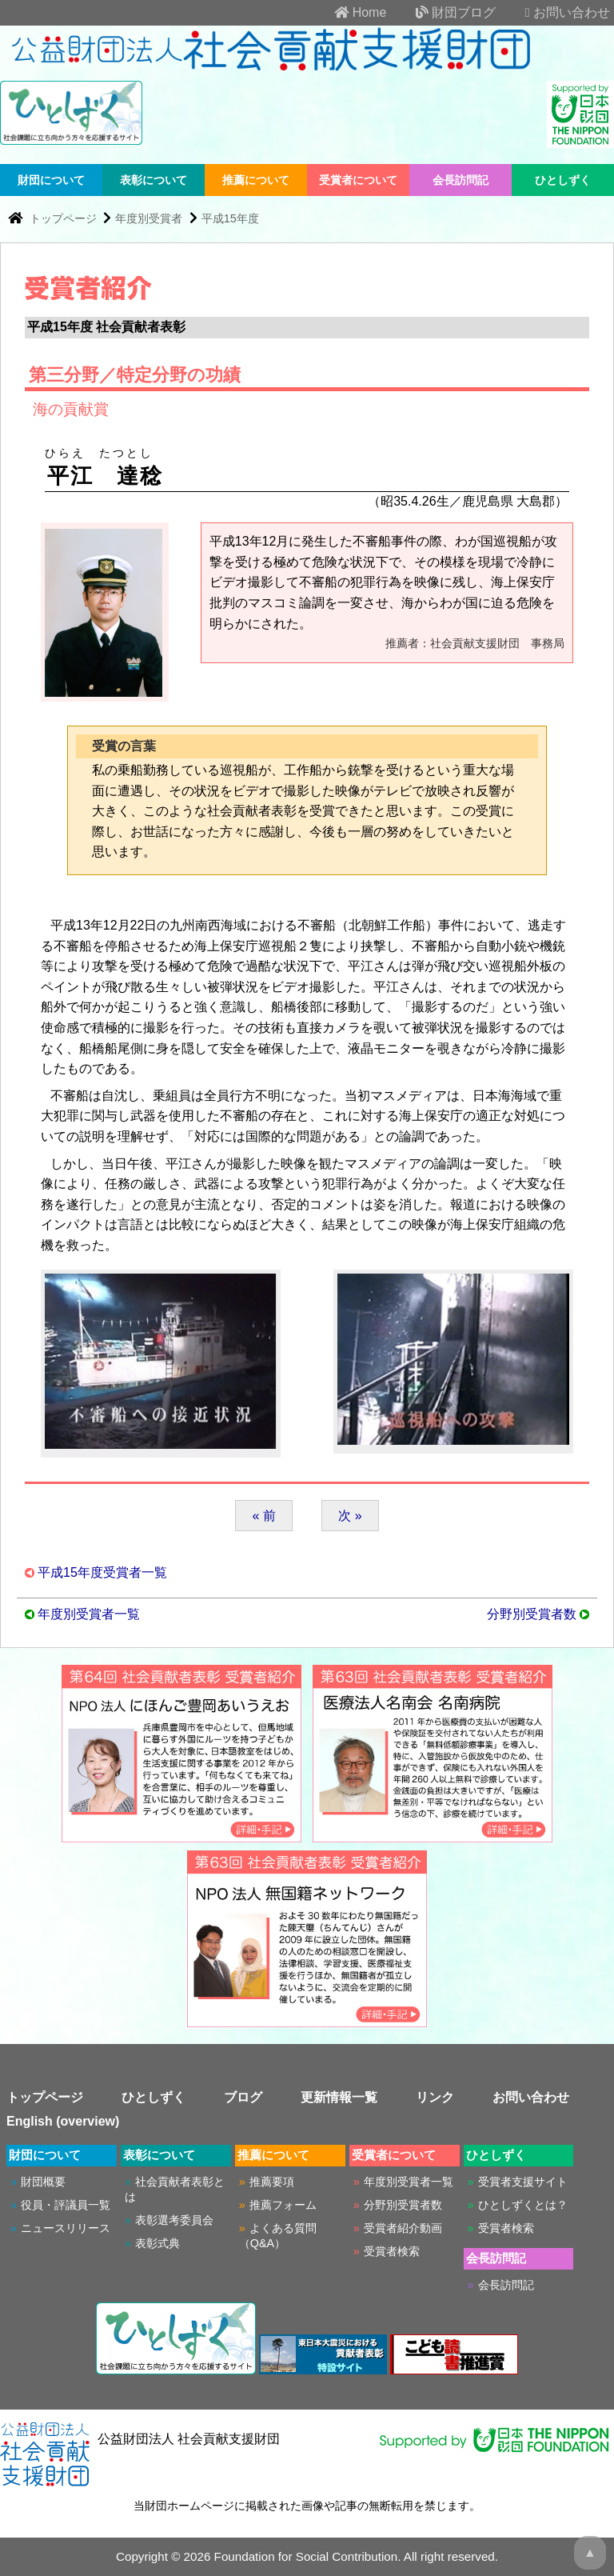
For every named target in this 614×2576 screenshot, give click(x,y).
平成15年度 (230, 218)
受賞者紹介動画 (403, 2228)
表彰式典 (157, 2243)
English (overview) (62, 2121)
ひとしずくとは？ (523, 2204)
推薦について (255, 180)
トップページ (65, 218)
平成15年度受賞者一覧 (102, 1572)
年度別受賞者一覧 (89, 1614)
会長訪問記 (460, 180)
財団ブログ (443, 12)
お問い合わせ (555, 12)
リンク (435, 2097)
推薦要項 (271, 2181)
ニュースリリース (65, 2228)
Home (347, 12)
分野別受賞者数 (531, 1614)
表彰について (153, 180)
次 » (349, 1515)
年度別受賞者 (148, 218)
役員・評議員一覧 (65, 2204)
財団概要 (43, 2181)
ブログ (243, 2097)
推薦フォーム (283, 2204)
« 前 (263, 1515)
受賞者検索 (392, 2251)
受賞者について (358, 180)
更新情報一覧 (339, 2097)
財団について (51, 180)
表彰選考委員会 (174, 2220)
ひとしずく (563, 180)
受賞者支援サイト (523, 2181)
